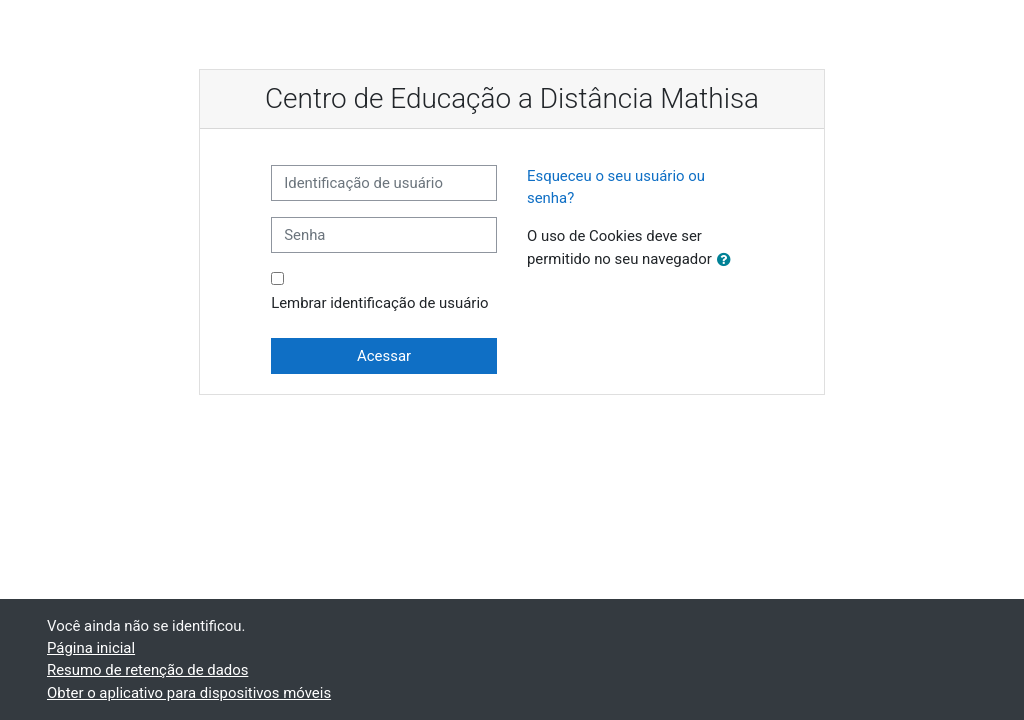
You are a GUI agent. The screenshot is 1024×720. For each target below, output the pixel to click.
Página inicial (91, 648)
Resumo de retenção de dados (147, 670)
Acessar (384, 356)
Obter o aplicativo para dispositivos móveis (189, 693)
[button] (728, 260)
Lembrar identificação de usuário (379, 303)
